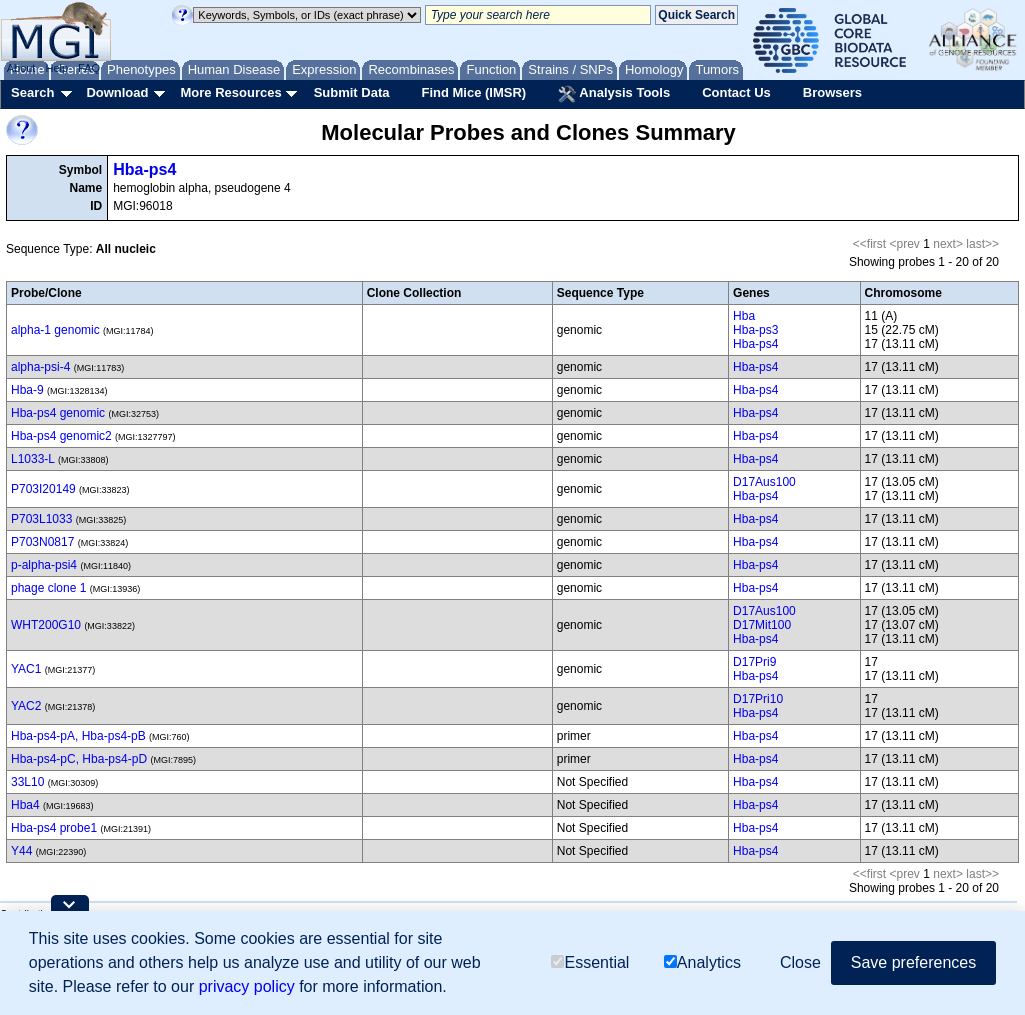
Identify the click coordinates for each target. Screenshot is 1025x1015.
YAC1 (26, 669)
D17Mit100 (762, 625)
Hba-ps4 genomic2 (61, 436)
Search (32, 92)
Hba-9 (27, 390)
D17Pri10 (758, 699)
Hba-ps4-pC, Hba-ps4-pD (79, 759)
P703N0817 (42, 542)
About (21, 68)
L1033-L (33, 459)
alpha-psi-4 (40, 367)
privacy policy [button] (247, 986)
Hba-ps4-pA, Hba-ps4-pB (78, 736)
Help (56, 68)
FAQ (89, 68)
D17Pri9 (754, 662)
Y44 (21, 851)
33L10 (27, 782)
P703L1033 (41, 519)
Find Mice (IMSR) (473, 92)
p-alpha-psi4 (44, 565)
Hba (744, 316)
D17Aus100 (764, 482)
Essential (590, 962)
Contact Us (736, 92)
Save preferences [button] (913, 962)
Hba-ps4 (144, 169)
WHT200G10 (46, 625)
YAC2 (26, 706)
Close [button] (800, 962)
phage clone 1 (48, 588)
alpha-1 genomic (55, 330)
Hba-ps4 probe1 (54, 828)
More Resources (230, 92)
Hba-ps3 (755, 330)
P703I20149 (43, 489)
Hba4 (25, 805)
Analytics (702, 962)
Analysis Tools (614, 94)
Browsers (832, 92)
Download (117, 92)
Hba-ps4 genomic (58, 413)
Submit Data (352, 92)
